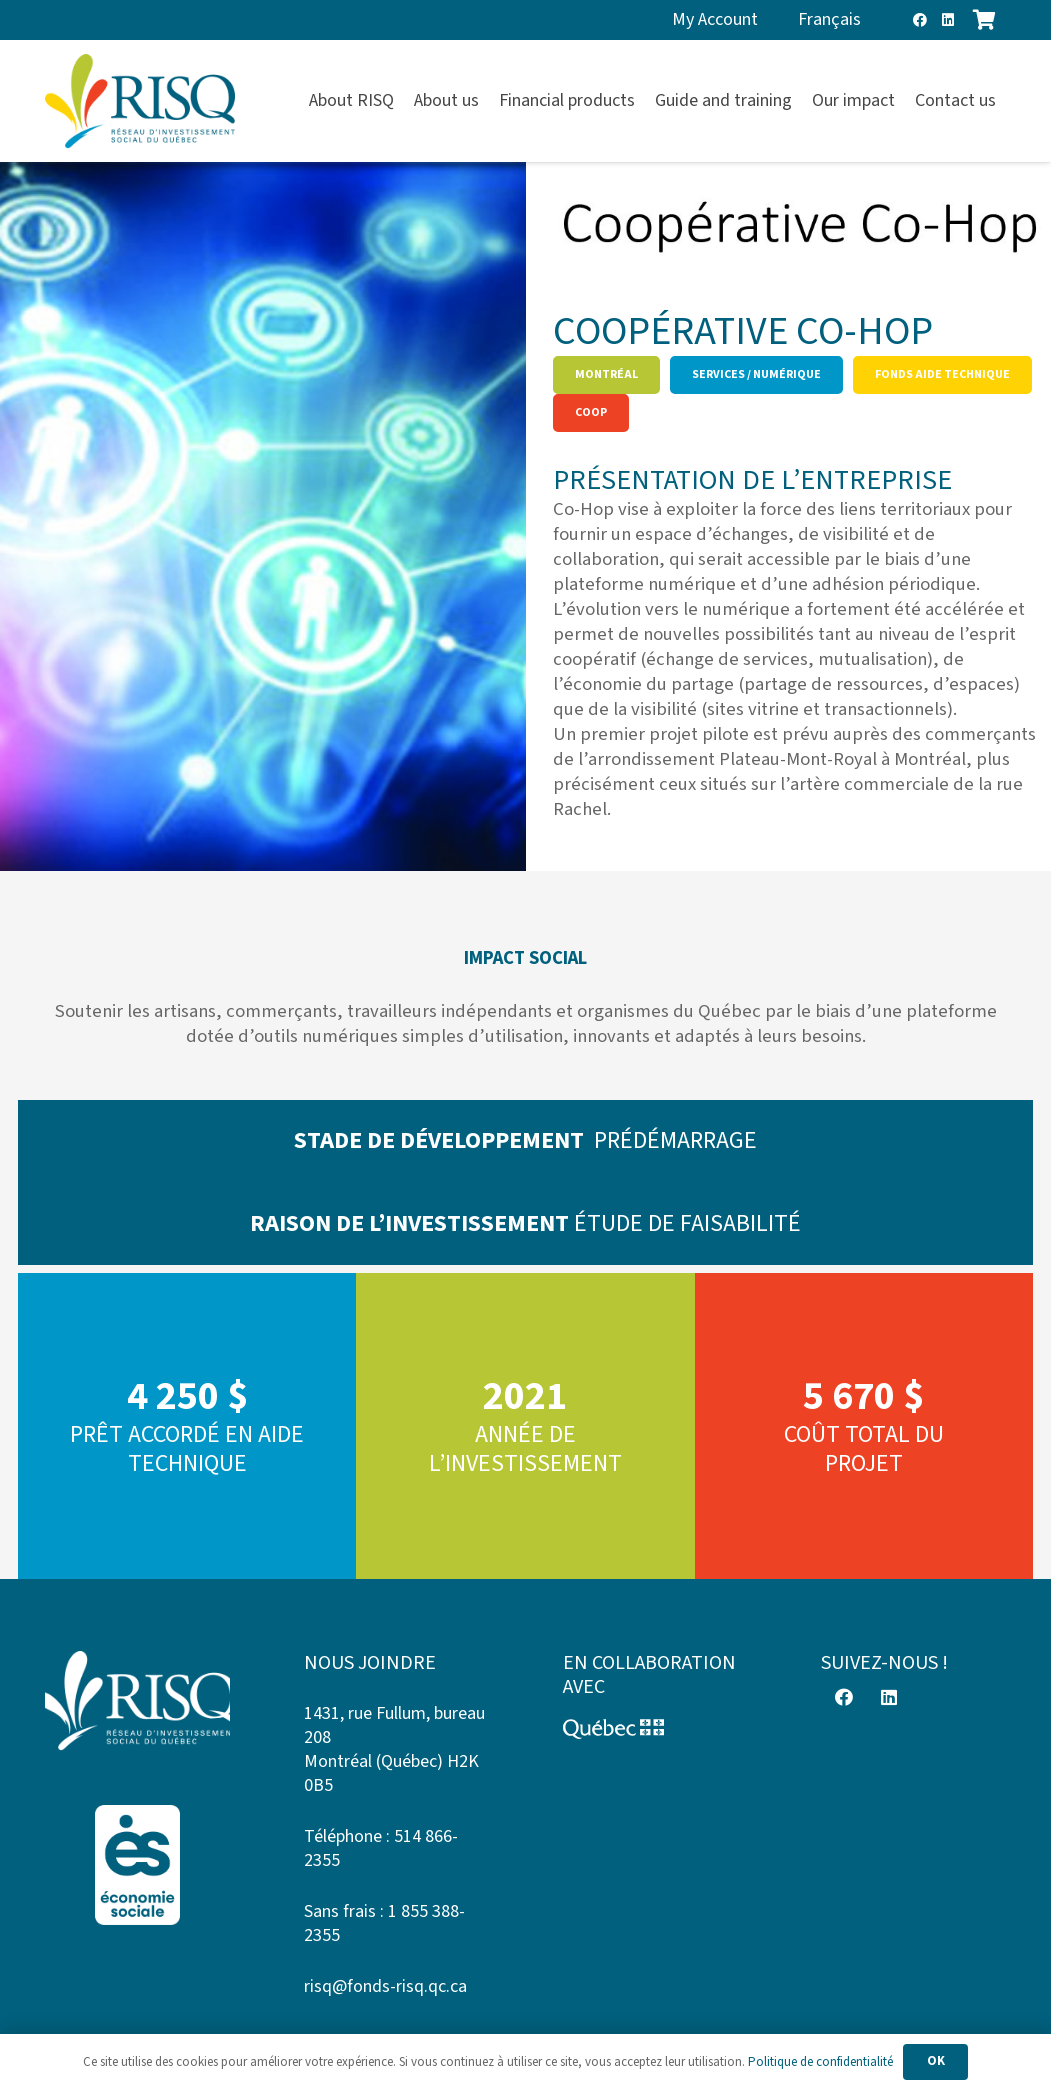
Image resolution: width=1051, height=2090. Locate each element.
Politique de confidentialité (820, 2062)
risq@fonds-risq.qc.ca (385, 1986)
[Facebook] (920, 20)
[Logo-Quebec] (655, 1729)
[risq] (140, 101)
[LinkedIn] (948, 20)
